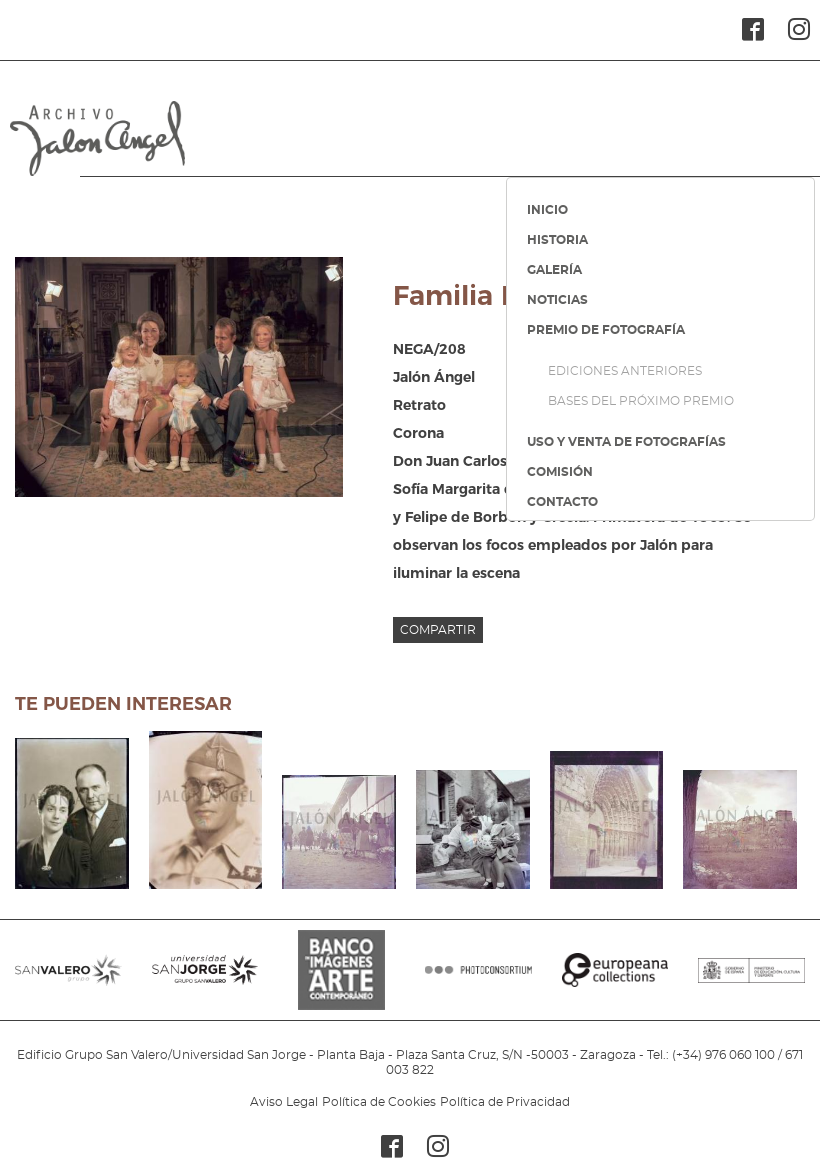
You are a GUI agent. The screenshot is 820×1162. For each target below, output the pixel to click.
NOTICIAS (557, 300)
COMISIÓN (560, 472)
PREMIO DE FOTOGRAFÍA (606, 330)
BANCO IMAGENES (341, 980)
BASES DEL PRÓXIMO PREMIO (641, 401)
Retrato (419, 405)
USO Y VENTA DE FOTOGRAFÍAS (626, 442)
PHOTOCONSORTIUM (478, 980)
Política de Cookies (379, 1102)
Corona (418, 433)
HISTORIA (557, 240)
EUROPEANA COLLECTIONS (615, 980)
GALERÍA (554, 270)
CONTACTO (562, 502)
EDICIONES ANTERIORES (625, 371)
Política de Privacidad (505, 1102)
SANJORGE (205, 980)
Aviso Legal (284, 1102)
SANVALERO (68, 980)
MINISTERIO (751, 980)
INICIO (547, 210)
